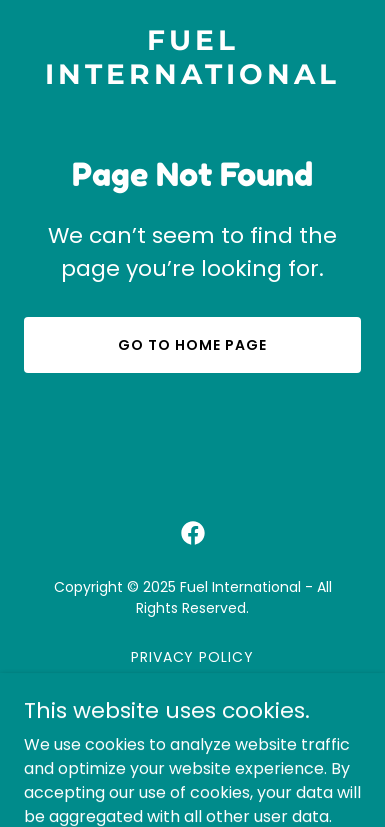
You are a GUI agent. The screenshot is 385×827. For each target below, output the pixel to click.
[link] (192, 78)
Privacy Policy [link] (193, 657)
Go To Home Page (192, 345)
